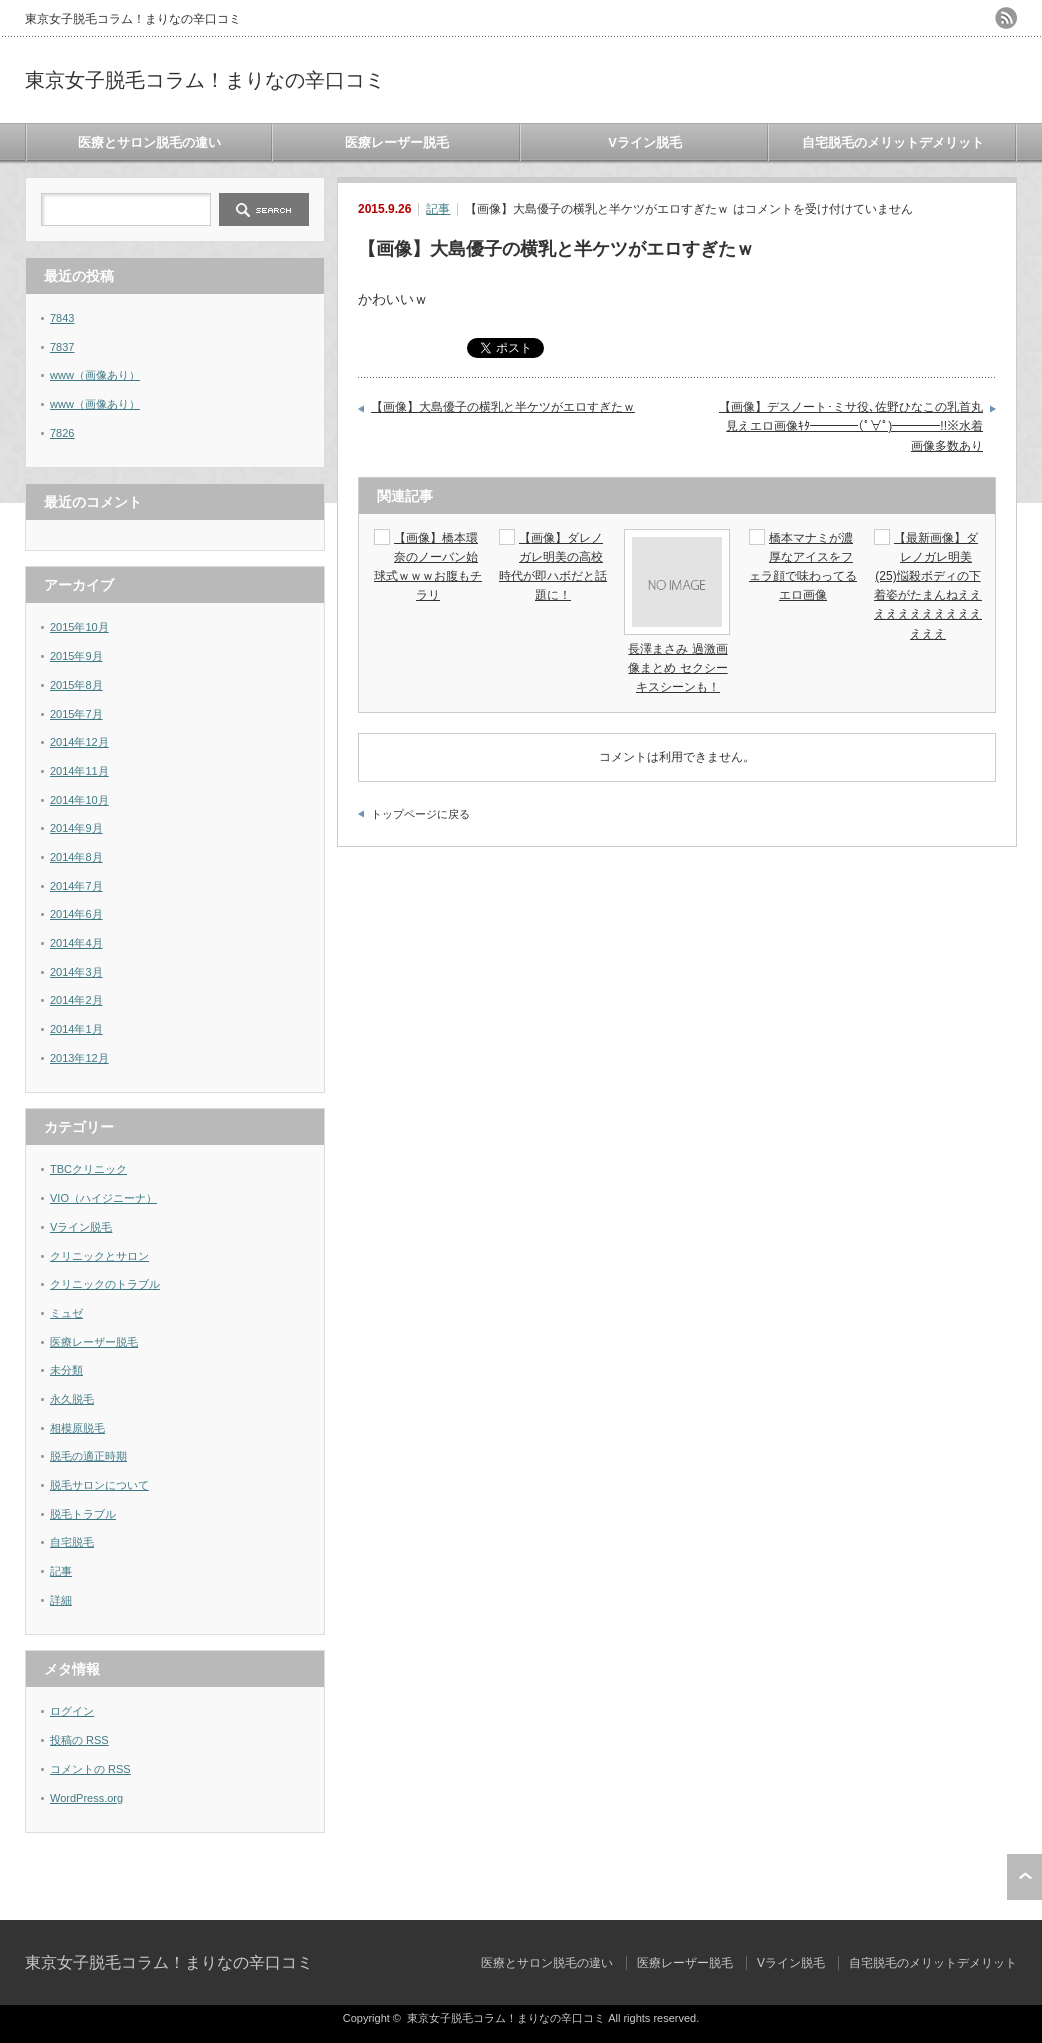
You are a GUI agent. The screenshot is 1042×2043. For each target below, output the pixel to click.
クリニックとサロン (99, 1256)
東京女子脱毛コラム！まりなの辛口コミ (205, 80)
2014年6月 (76, 914)
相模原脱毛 (77, 1428)
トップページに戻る (420, 814)
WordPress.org (86, 1798)
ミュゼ (66, 1313)
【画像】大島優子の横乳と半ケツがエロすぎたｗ (503, 407)
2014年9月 (76, 828)
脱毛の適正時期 (88, 1456)
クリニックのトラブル (105, 1284)
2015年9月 (76, 656)
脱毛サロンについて (99, 1485)
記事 (438, 209)
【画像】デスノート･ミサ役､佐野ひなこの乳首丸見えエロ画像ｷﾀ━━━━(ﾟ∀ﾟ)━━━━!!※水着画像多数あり (851, 426)
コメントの (90, 1769)
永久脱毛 (72, 1399)
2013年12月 (79, 1058)
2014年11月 (79, 771)
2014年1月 (76, 1029)
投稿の (79, 1740)
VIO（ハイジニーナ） (103, 1198)
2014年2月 (76, 1000)
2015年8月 (76, 685)
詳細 (61, 1600)
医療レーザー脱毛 (397, 142)
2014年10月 (79, 800)
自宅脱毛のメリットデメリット (893, 142)
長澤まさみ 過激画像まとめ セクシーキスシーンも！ (677, 668)
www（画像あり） (95, 375)
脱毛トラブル (83, 1514)
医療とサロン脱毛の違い (149, 142)
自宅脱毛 (72, 1542)
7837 (62, 347)
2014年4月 (76, 943)
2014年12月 (79, 742)
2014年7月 (76, 886)
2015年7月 (76, 714)
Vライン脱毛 (645, 142)
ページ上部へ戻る (1024, 1877)
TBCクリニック (88, 1169)
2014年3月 (76, 972)
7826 (62, 433)
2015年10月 (79, 627)
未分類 (66, 1370)
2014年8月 (76, 857)
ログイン (72, 1711)
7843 (62, 318)
